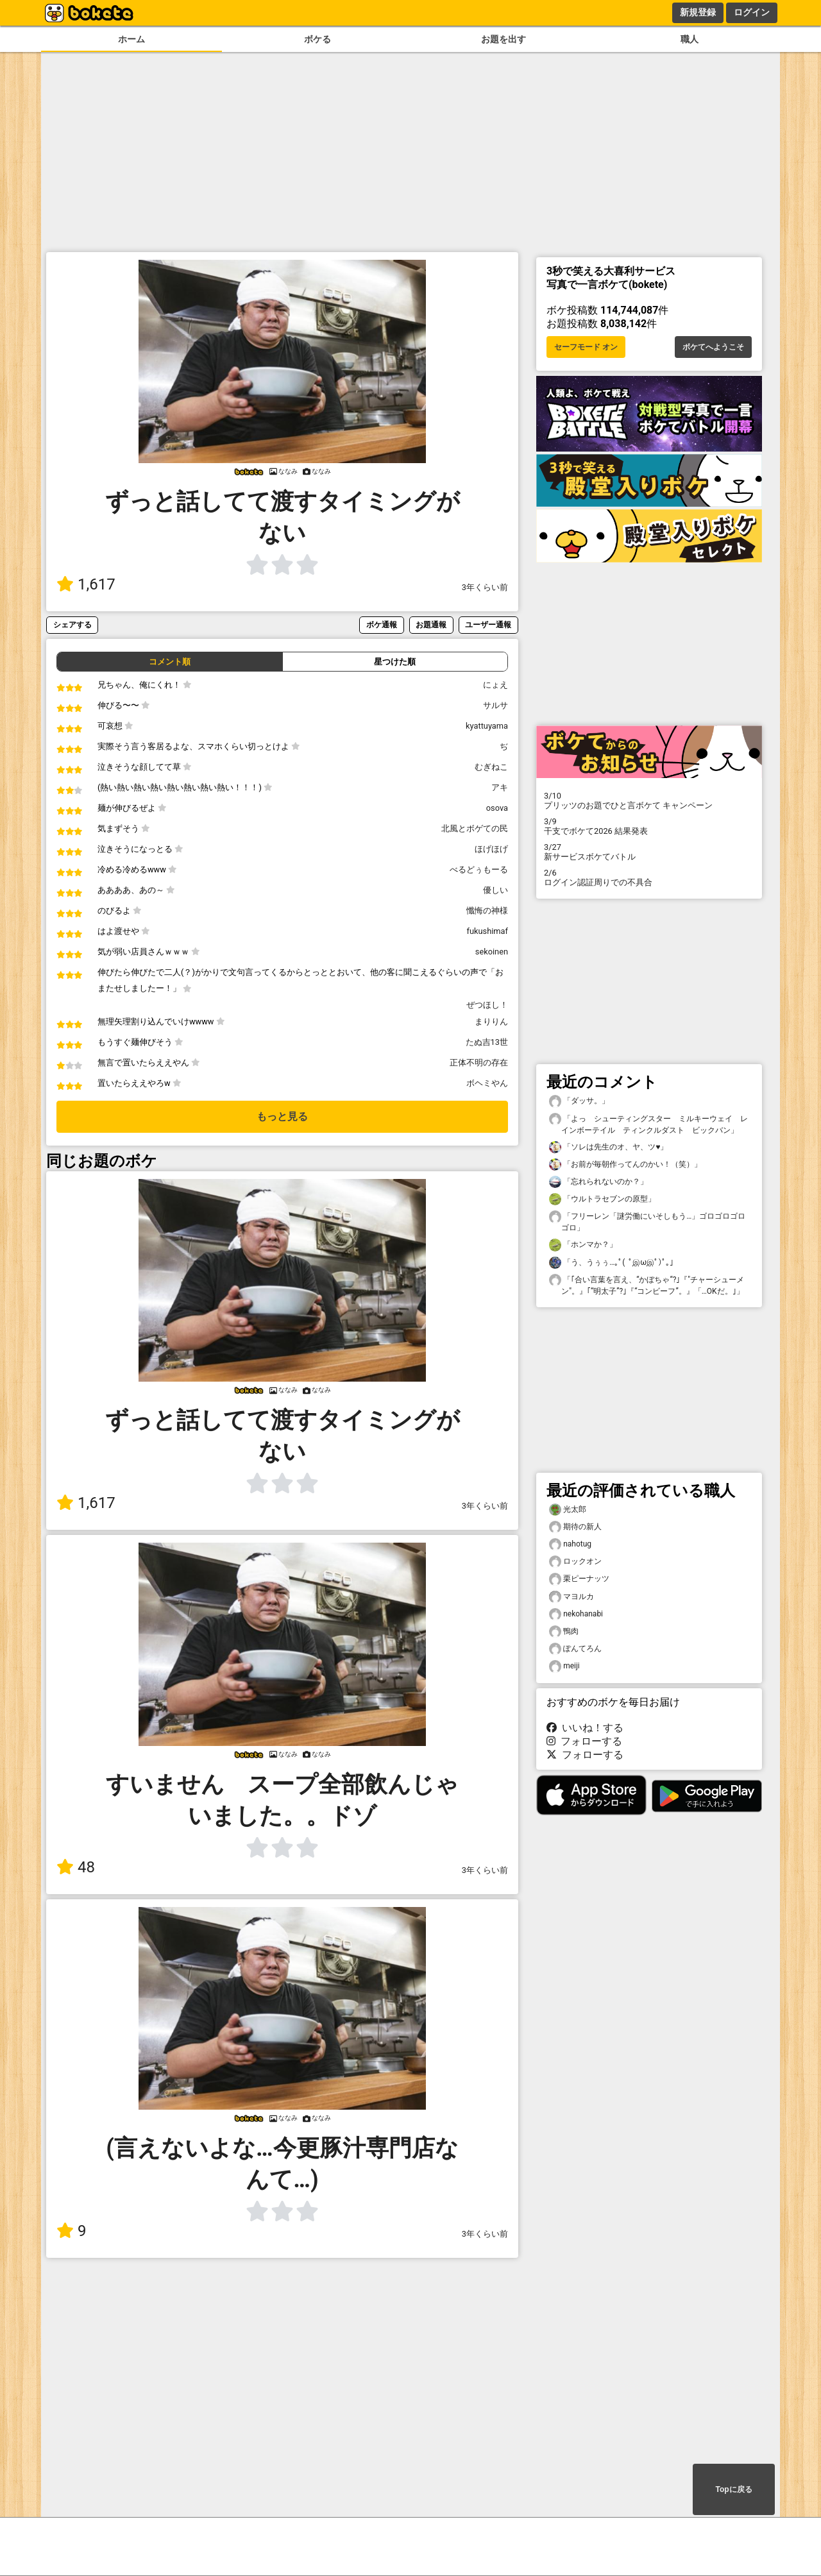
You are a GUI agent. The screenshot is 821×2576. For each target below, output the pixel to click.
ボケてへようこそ (713, 347)
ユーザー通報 (488, 624)
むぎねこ (491, 767)
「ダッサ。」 (579, 1101)
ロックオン (575, 1561)
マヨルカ (571, 1597)
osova (497, 808)
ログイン (752, 12)
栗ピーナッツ (579, 1579)
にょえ (495, 685)
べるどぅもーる (479, 869)
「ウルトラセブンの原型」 (602, 1199)
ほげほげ (491, 849)
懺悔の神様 (487, 910)
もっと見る (282, 1116)
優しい (495, 890)
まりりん (491, 1021)
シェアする (72, 624)
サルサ (495, 705)
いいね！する (584, 1728)
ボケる (317, 39)
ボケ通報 (381, 624)
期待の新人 (575, 1527)
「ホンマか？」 (583, 1245)
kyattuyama (487, 726)
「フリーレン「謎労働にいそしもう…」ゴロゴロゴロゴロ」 (647, 1221)
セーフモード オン (586, 347)
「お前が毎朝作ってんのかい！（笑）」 (625, 1164)
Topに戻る (733, 2489)
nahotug (570, 1544)
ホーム (131, 39)
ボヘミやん (487, 1083)
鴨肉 (564, 1631)
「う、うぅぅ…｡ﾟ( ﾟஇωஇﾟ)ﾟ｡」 (613, 1263)
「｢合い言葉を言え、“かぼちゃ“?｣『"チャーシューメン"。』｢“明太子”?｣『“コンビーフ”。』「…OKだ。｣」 (646, 1285)
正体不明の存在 (479, 1062)
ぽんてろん (575, 1649)
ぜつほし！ (487, 1005)
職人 (689, 39)
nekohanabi (576, 1614)
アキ (499, 787)
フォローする (584, 1741)
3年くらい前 (485, 587)
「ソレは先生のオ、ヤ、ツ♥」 (608, 1147)
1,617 (85, 584)
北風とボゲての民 (474, 828)
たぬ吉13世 (487, 1042)
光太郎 (567, 1510)
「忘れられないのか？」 (598, 1182)
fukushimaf (487, 931)
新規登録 (698, 12)
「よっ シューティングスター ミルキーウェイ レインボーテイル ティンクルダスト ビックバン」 (648, 1124)
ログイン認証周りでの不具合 (649, 877)
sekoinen (491, 951)
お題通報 (431, 624)
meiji (564, 1666)
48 (75, 1867)
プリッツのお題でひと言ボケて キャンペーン (649, 800)
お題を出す (503, 39)
